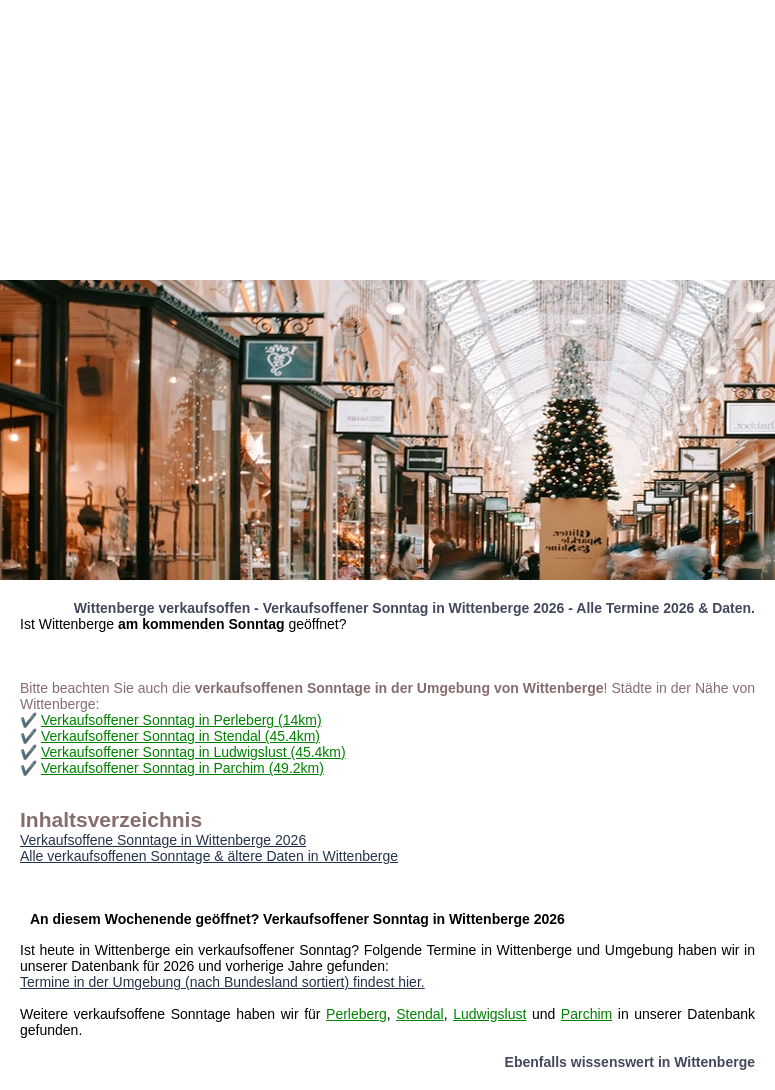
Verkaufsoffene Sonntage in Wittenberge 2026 (163, 840)
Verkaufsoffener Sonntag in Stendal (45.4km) (180, 736)
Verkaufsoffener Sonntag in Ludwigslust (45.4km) (193, 752)
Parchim (586, 1014)
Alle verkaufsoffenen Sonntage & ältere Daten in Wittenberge (209, 856)
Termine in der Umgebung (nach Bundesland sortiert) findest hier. (222, 982)
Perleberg (356, 1014)
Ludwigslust (489, 1014)
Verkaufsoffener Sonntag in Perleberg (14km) (181, 720)
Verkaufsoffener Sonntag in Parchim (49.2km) (182, 768)
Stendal (419, 1014)
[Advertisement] (387, 140)
